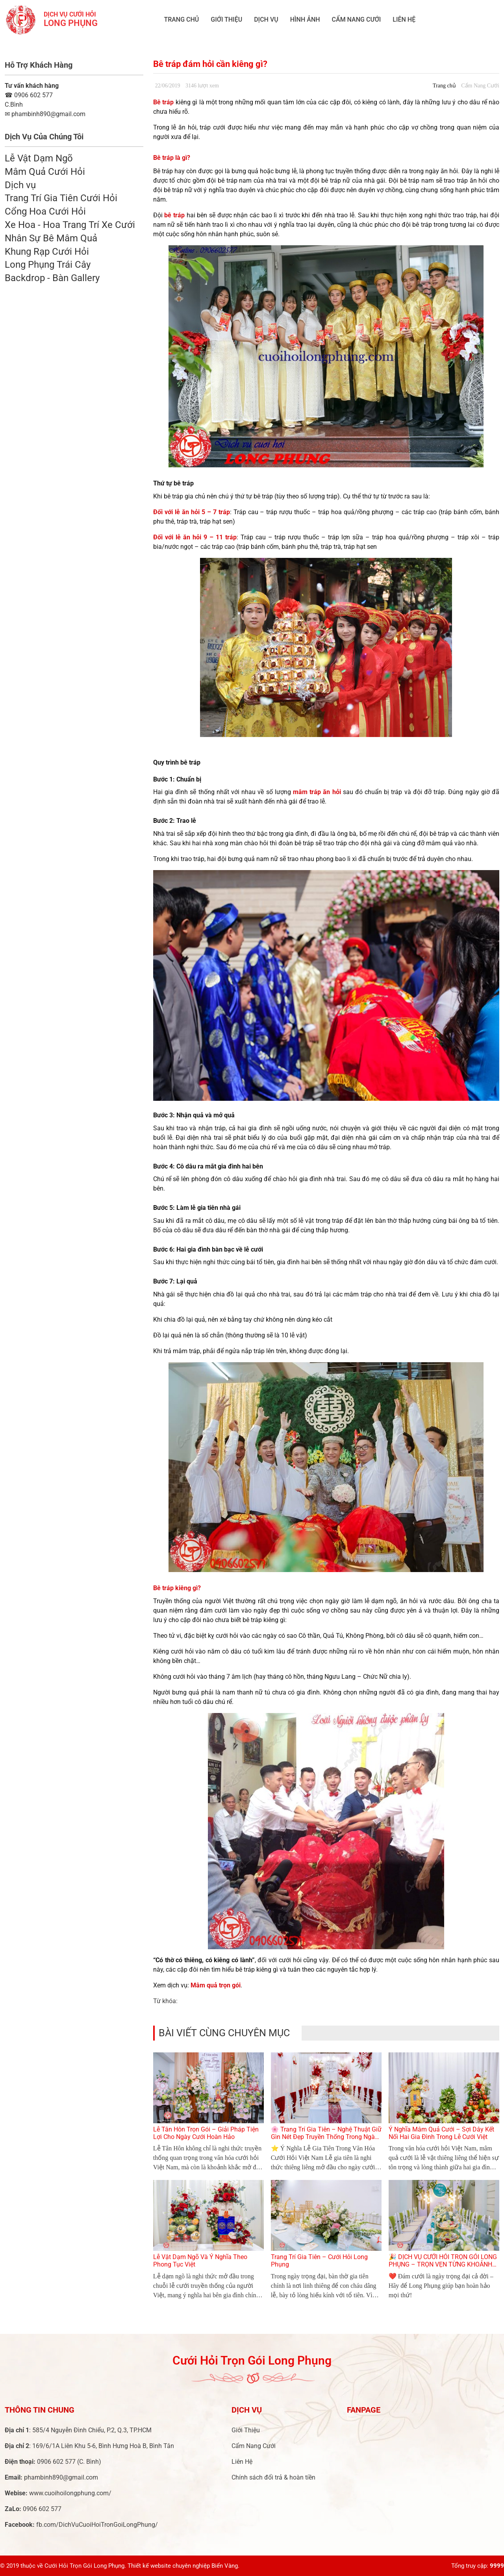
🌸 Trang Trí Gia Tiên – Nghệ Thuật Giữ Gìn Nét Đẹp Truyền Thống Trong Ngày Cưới (326, 2137)
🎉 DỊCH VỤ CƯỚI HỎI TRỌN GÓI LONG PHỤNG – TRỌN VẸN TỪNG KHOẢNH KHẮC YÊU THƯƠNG (443, 2264)
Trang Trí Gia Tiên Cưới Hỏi (61, 198)
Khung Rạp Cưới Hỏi (47, 251)
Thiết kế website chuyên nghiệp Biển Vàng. (183, 2565)
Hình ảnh (305, 19)
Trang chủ (181, 19)
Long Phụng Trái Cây (48, 264)
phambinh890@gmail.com (61, 2477)
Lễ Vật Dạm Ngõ (39, 158)
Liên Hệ (404, 19)
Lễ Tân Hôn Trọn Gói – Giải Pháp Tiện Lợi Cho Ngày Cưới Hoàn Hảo (206, 2133)
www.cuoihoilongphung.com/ (70, 2493)
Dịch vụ (266, 19)
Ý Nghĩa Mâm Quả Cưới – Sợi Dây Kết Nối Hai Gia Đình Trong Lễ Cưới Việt (441, 2133)
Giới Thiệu (226, 19)
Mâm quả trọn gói (216, 1985)
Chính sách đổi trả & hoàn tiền (273, 2477)
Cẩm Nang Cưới (356, 19)
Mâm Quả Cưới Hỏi (45, 171)
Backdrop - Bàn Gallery (52, 277)
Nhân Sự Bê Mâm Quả (51, 238)
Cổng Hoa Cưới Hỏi (45, 211)
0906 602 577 (29, 95)
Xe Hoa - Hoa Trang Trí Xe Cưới (70, 224)
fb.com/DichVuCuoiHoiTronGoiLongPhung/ (97, 2524)
